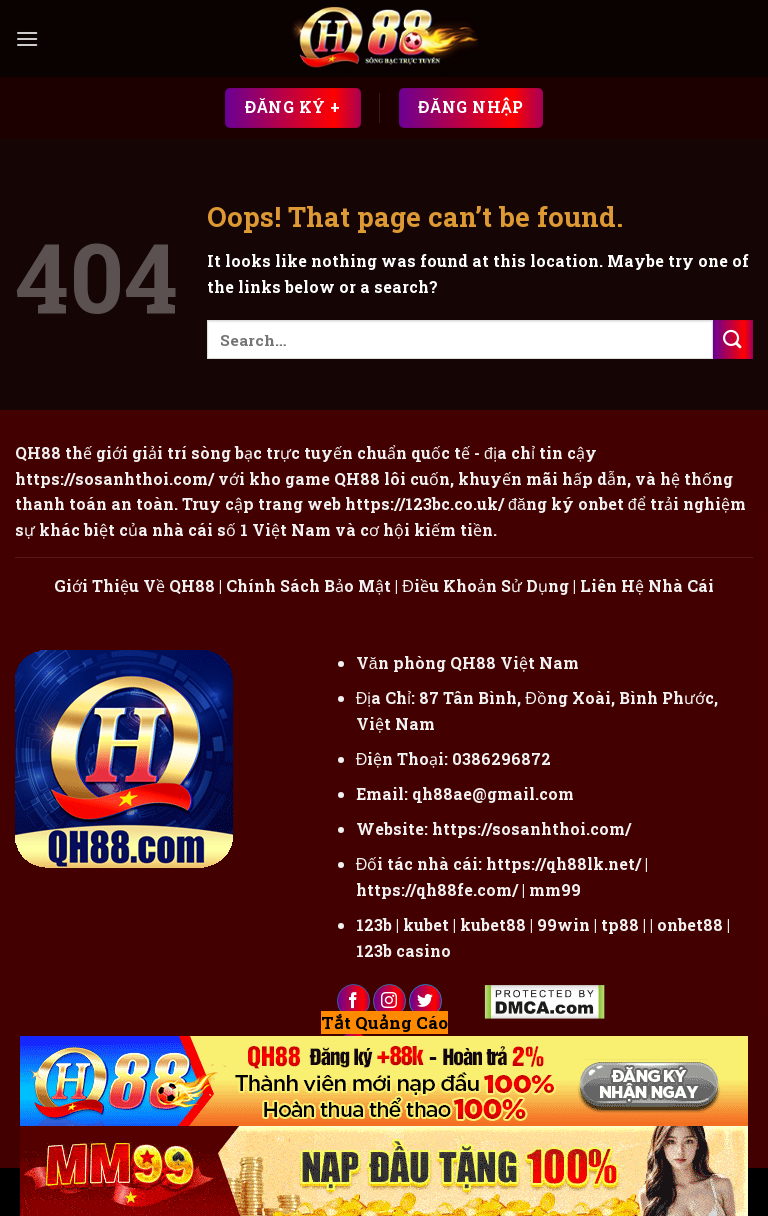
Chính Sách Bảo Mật (308, 585)
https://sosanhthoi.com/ (531, 828)
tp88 (620, 924)
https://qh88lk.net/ (563, 863)
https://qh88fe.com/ (437, 889)
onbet (601, 503)
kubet (426, 924)
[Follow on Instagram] (389, 1001)
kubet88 (493, 924)
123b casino (403, 950)
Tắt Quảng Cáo (384, 1022)
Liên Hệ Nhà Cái (647, 585)
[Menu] (27, 38)
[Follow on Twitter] (425, 1001)
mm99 (555, 889)
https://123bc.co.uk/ (424, 503)
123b (374, 924)
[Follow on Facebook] (353, 1001)
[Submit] (733, 339)
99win (563, 924)
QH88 (357, 478)
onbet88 (690, 924)
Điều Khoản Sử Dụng (485, 585)
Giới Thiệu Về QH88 (134, 585)
